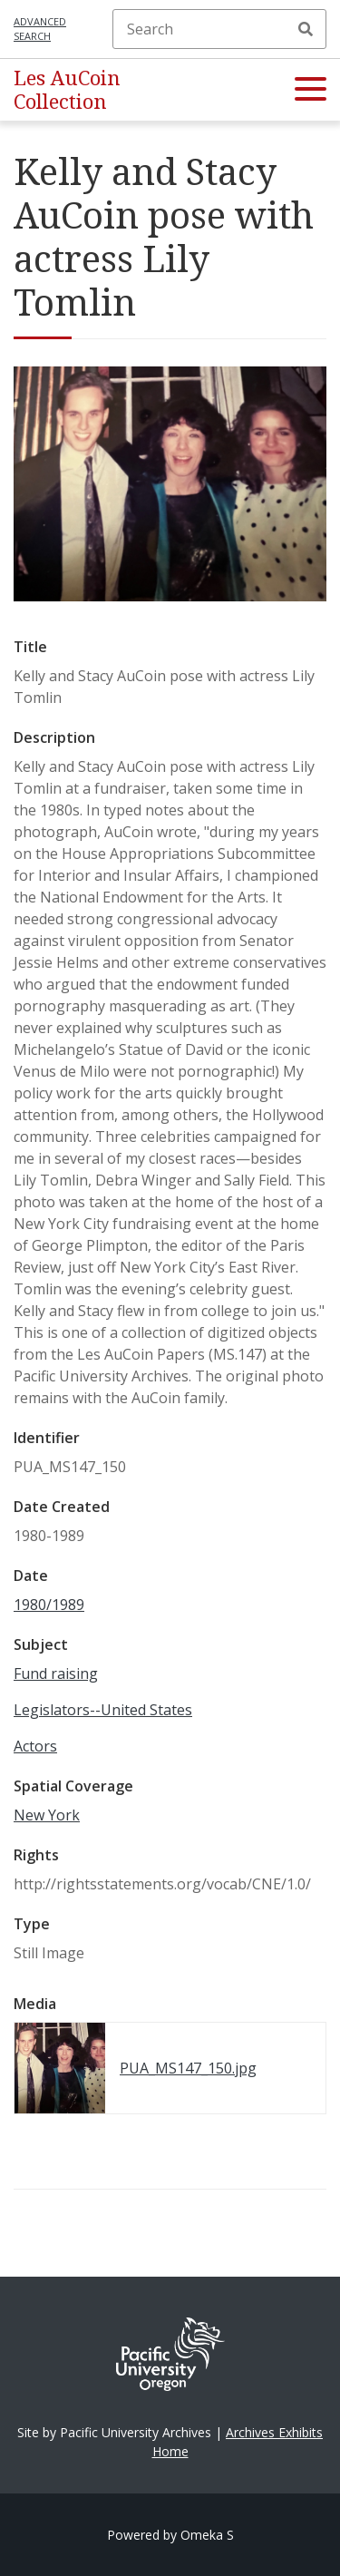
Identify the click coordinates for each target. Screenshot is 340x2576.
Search (305, 29)
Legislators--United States (103, 1710)
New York (47, 1815)
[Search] (219, 29)
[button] (310, 89)
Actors (35, 1746)
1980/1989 (49, 1605)
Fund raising (56, 1673)
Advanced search (40, 29)
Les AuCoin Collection (67, 89)
